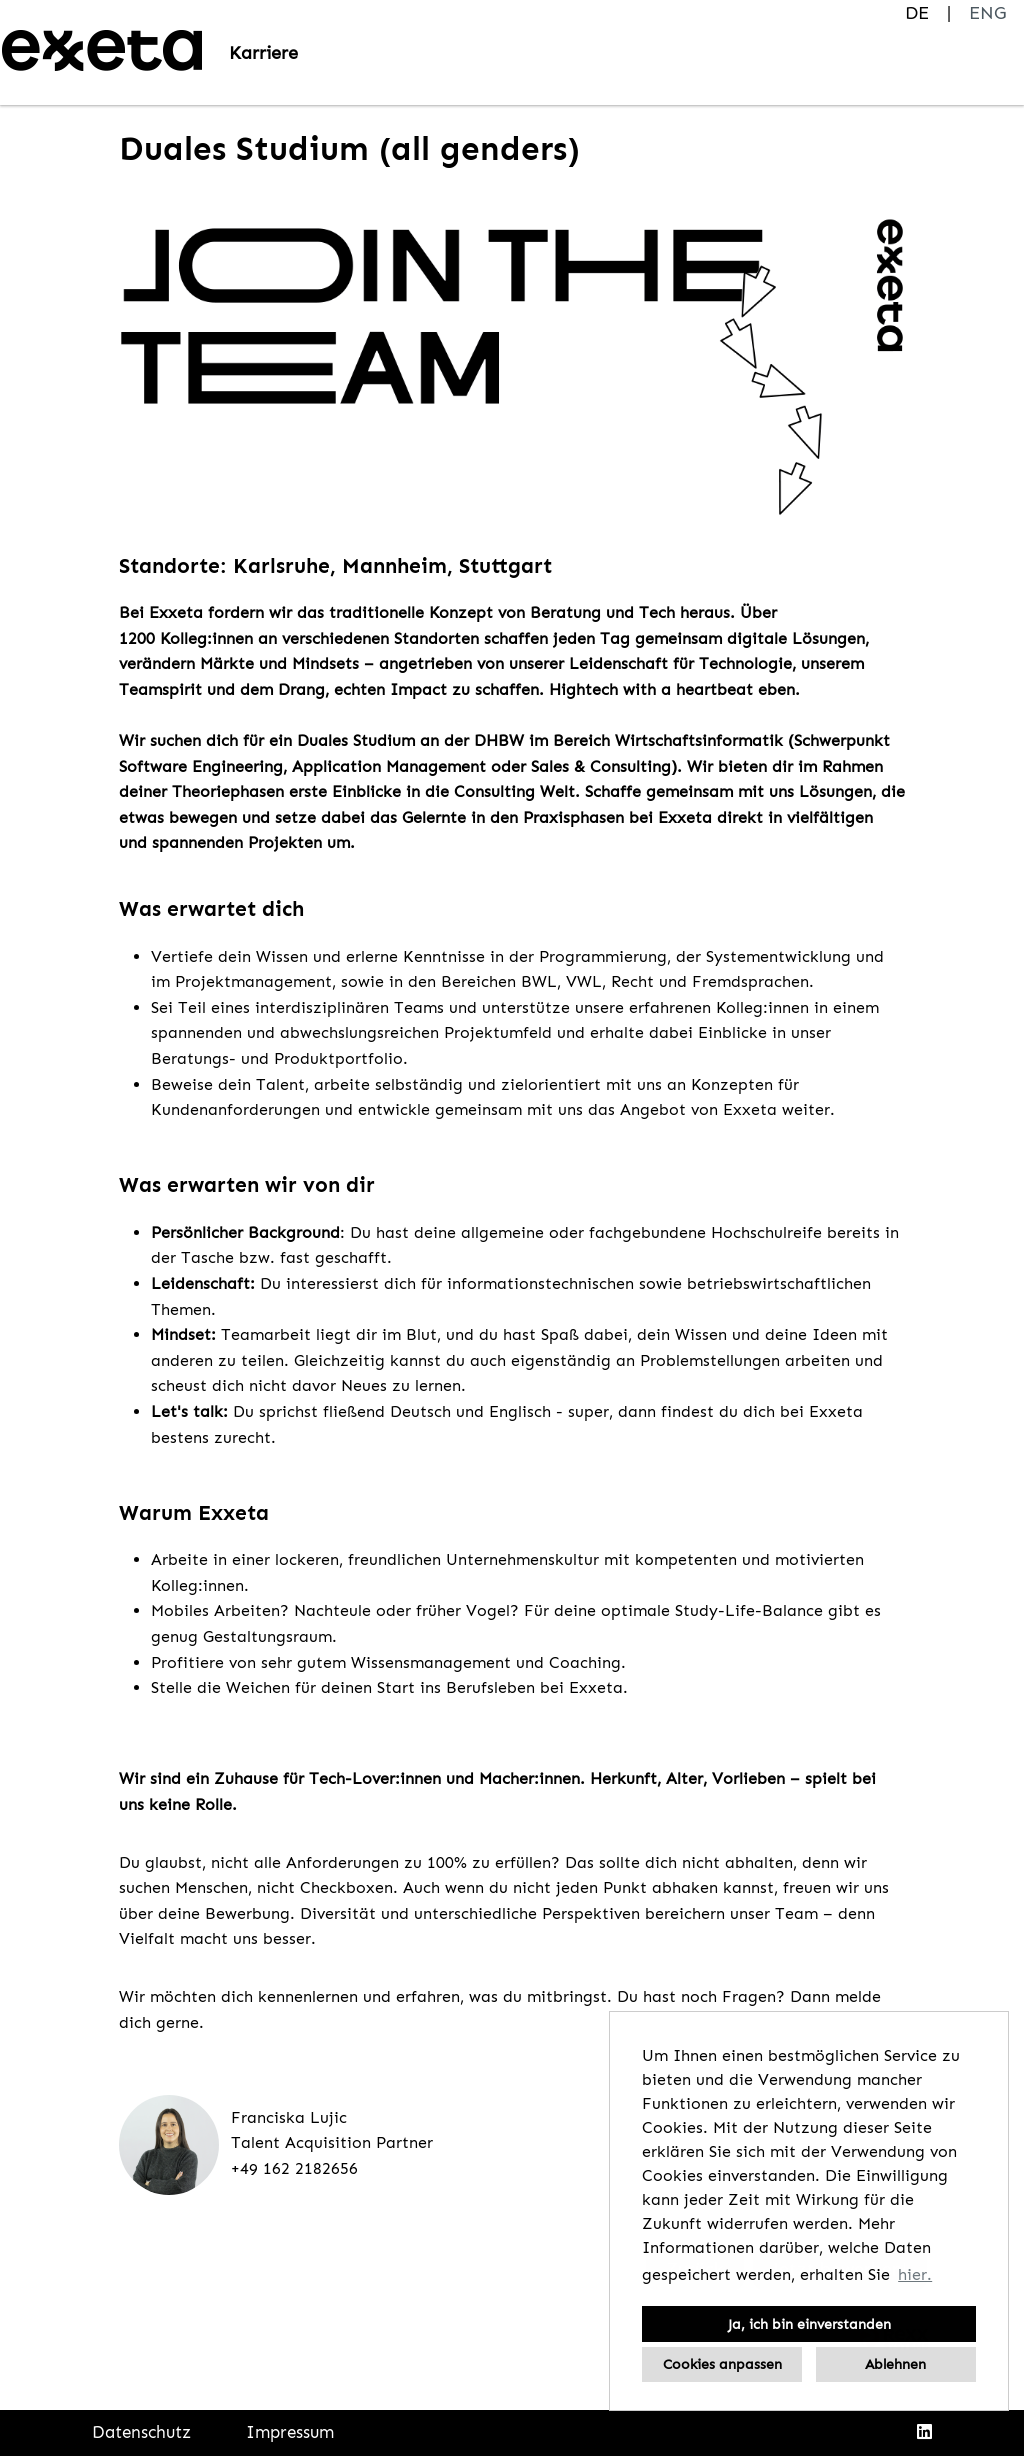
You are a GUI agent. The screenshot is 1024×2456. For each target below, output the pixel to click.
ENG (987, 13)
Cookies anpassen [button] (722, 2364)
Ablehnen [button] (895, 2364)
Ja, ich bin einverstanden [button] (809, 2324)
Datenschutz (141, 2432)
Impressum (290, 2432)
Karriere (263, 53)
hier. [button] (915, 2274)
